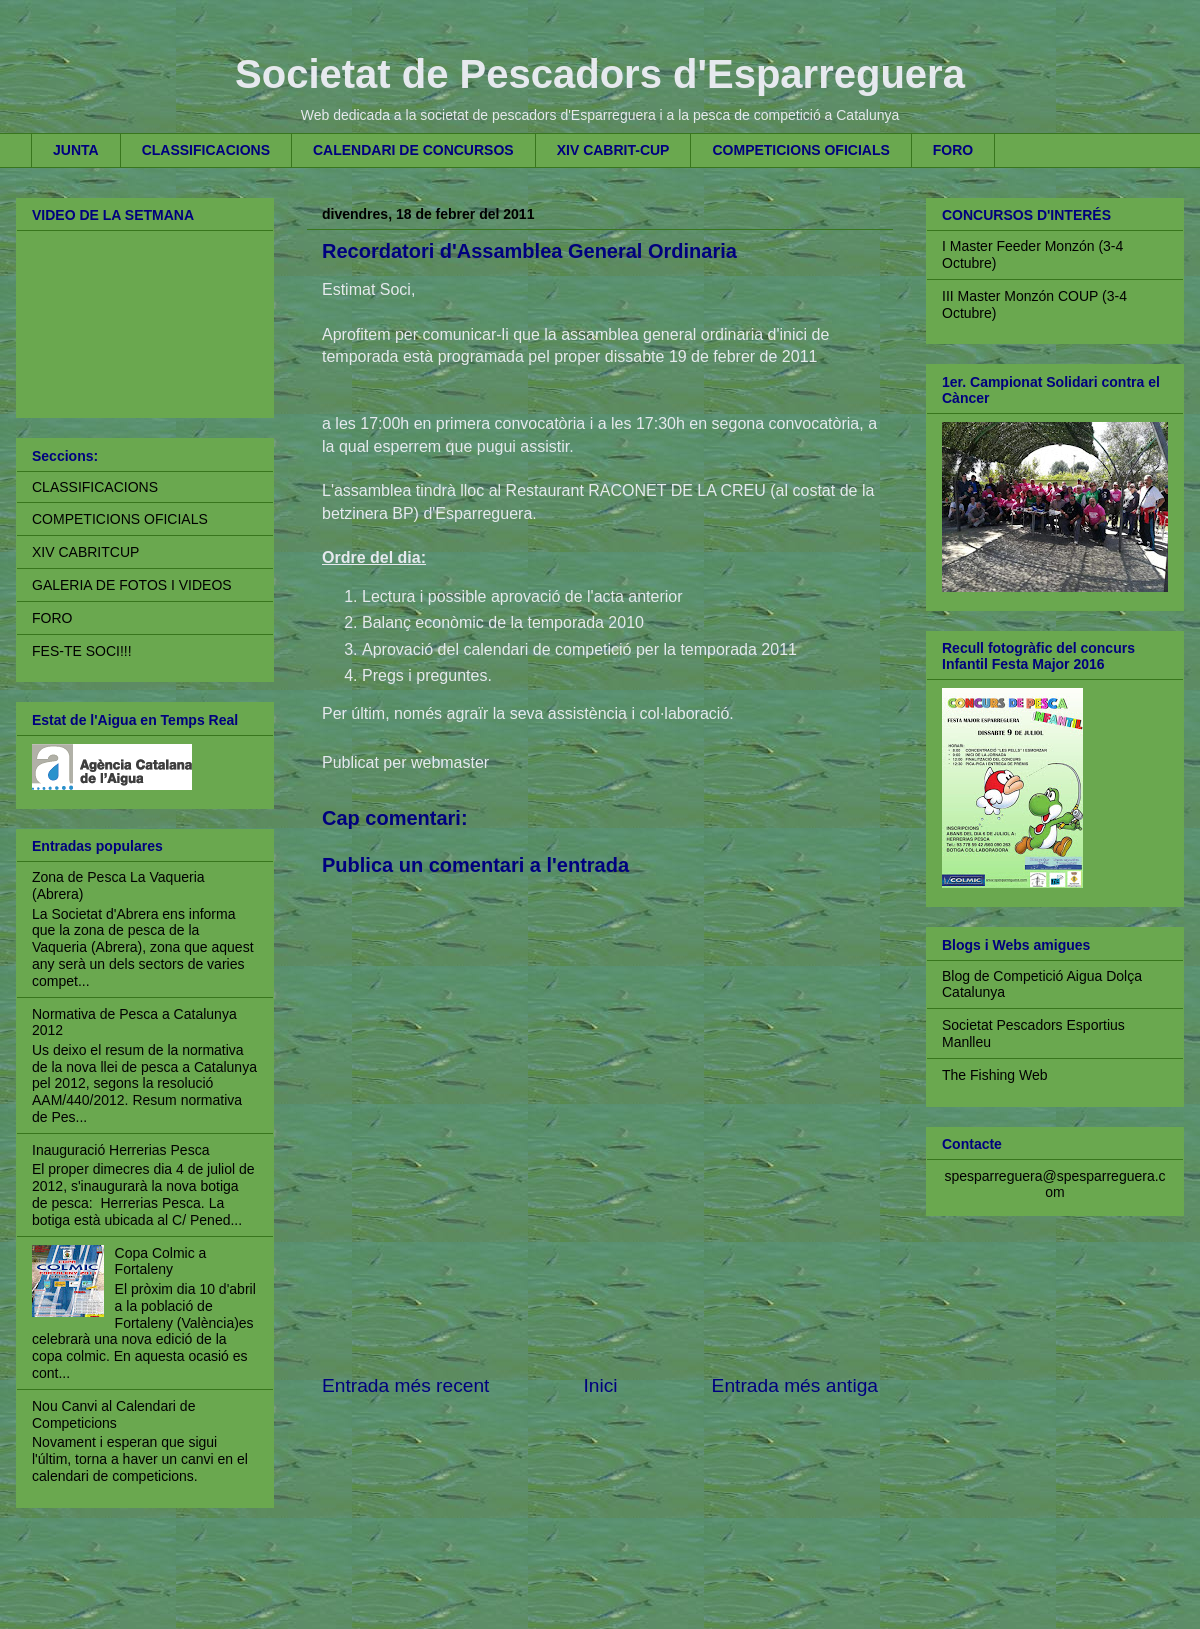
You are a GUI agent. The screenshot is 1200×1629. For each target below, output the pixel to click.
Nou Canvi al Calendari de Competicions (113, 1414)
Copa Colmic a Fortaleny (161, 1261)
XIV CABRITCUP (85, 552)
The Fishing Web (995, 1075)
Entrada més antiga (795, 1385)
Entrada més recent (405, 1385)
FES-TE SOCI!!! (82, 651)
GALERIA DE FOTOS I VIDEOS (132, 585)
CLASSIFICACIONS (206, 150)
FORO (953, 150)
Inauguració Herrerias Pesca (120, 1150)
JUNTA (76, 150)
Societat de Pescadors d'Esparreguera (600, 74)
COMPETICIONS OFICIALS (800, 150)
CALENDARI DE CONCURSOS (413, 150)
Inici (600, 1385)
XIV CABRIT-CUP (613, 150)
